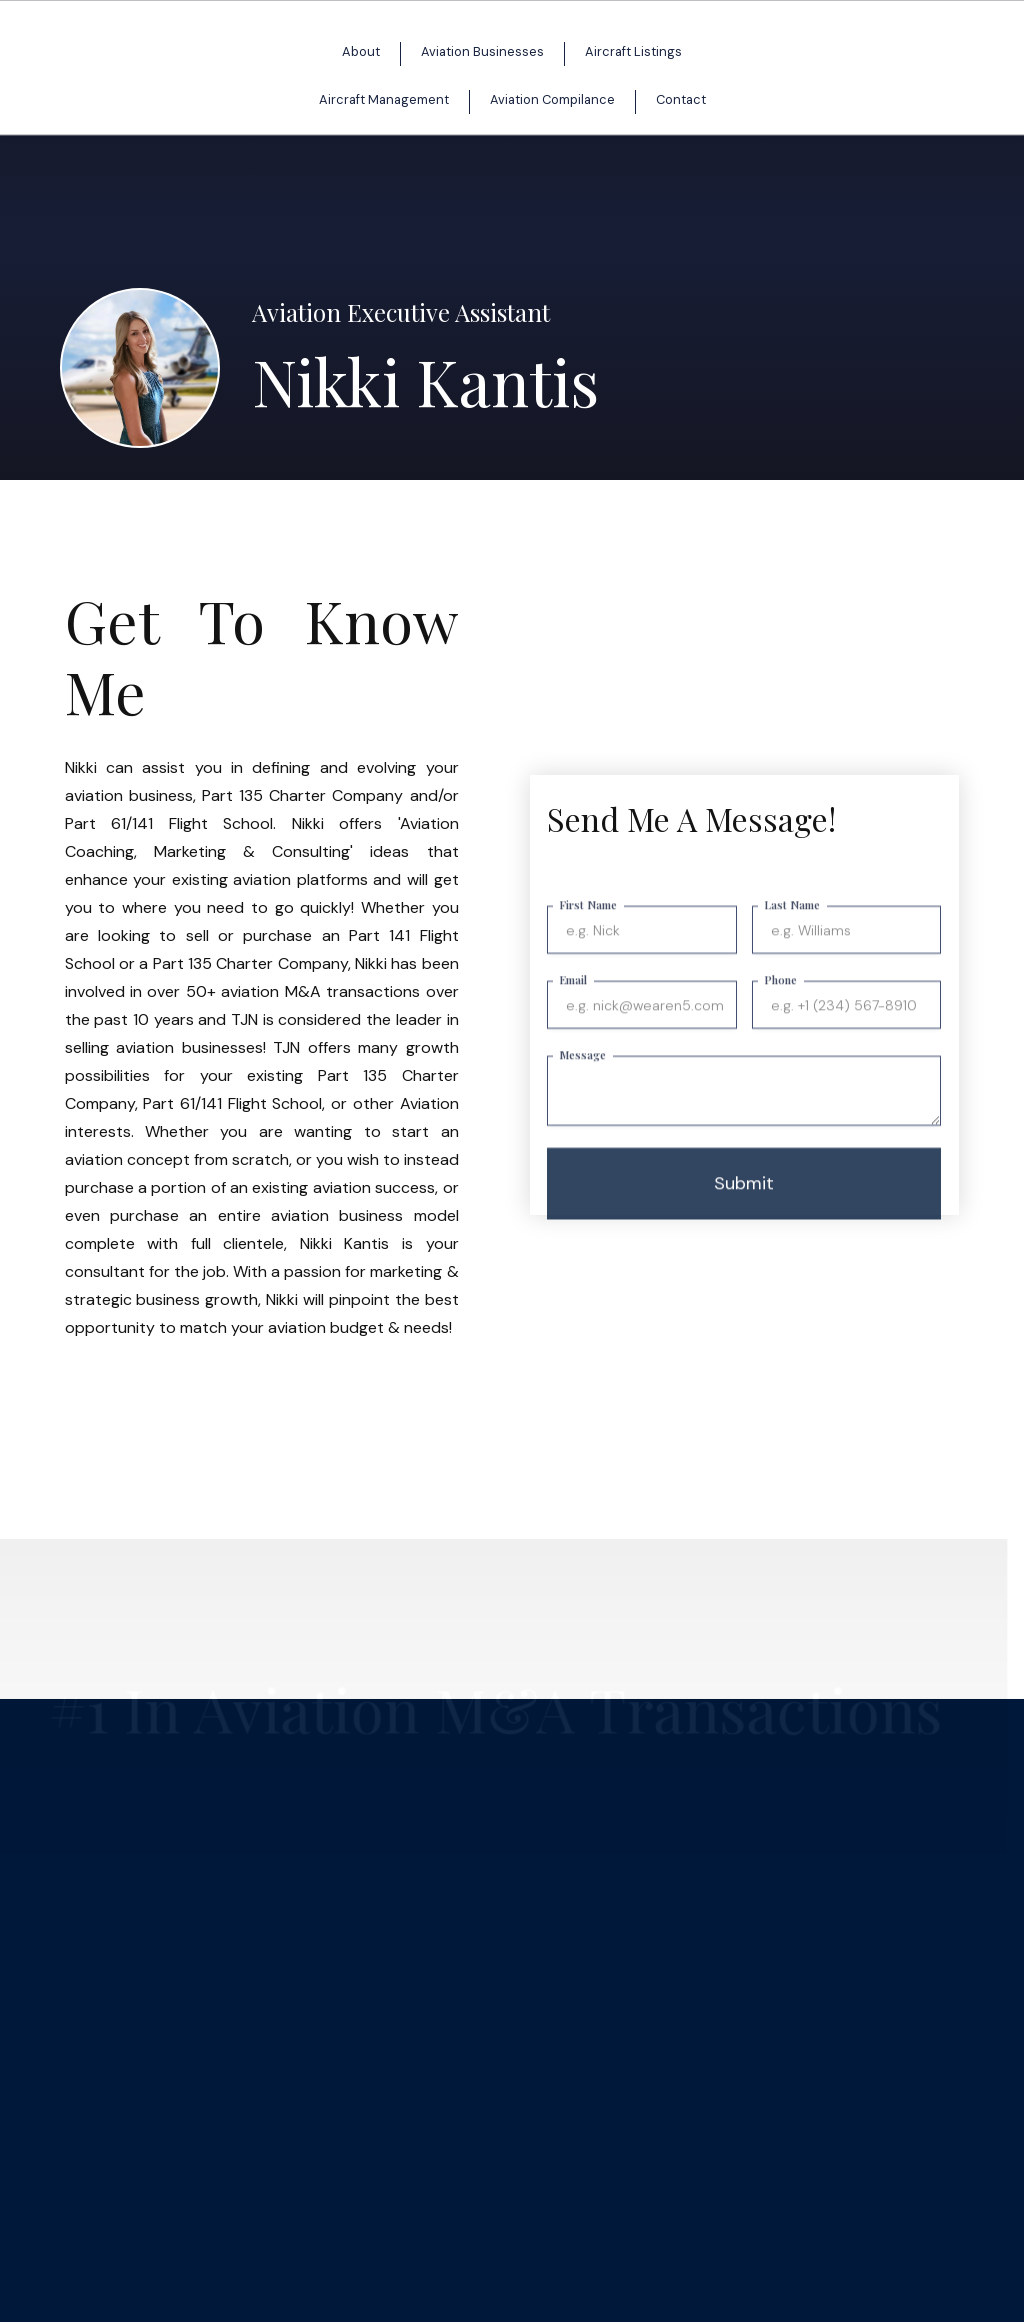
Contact (681, 99)
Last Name (792, 922)
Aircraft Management (384, 99)
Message (582, 1072)
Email (573, 997)
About (361, 51)
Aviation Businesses (482, 51)
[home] (492, 78)
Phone (780, 997)
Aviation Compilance (552, 99)
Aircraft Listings (633, 51)
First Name (588, 922)
